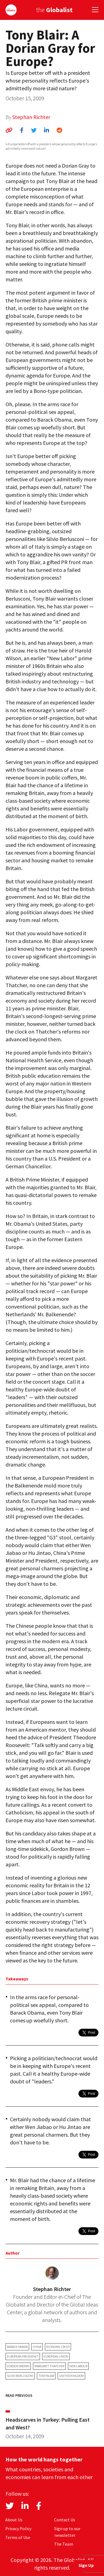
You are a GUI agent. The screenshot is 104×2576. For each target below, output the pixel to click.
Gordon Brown (18, 2366)
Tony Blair (46, 2376)
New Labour (78, 2366)
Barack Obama (17, 2347)
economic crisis (58, 2347)
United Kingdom (71, 2376)
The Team (63, 2544)
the (54, 10)
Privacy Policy (18, 2528)
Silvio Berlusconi (20, 2376)
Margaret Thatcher (49, 2366)
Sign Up (86, 2565)
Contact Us (64, 2519)
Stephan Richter (31, 116)
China (37, 2347)
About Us (13, 2519)
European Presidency (23, 2356)
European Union (56, 2356)
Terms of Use (17, 2537)
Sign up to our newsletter (67, 2532)
